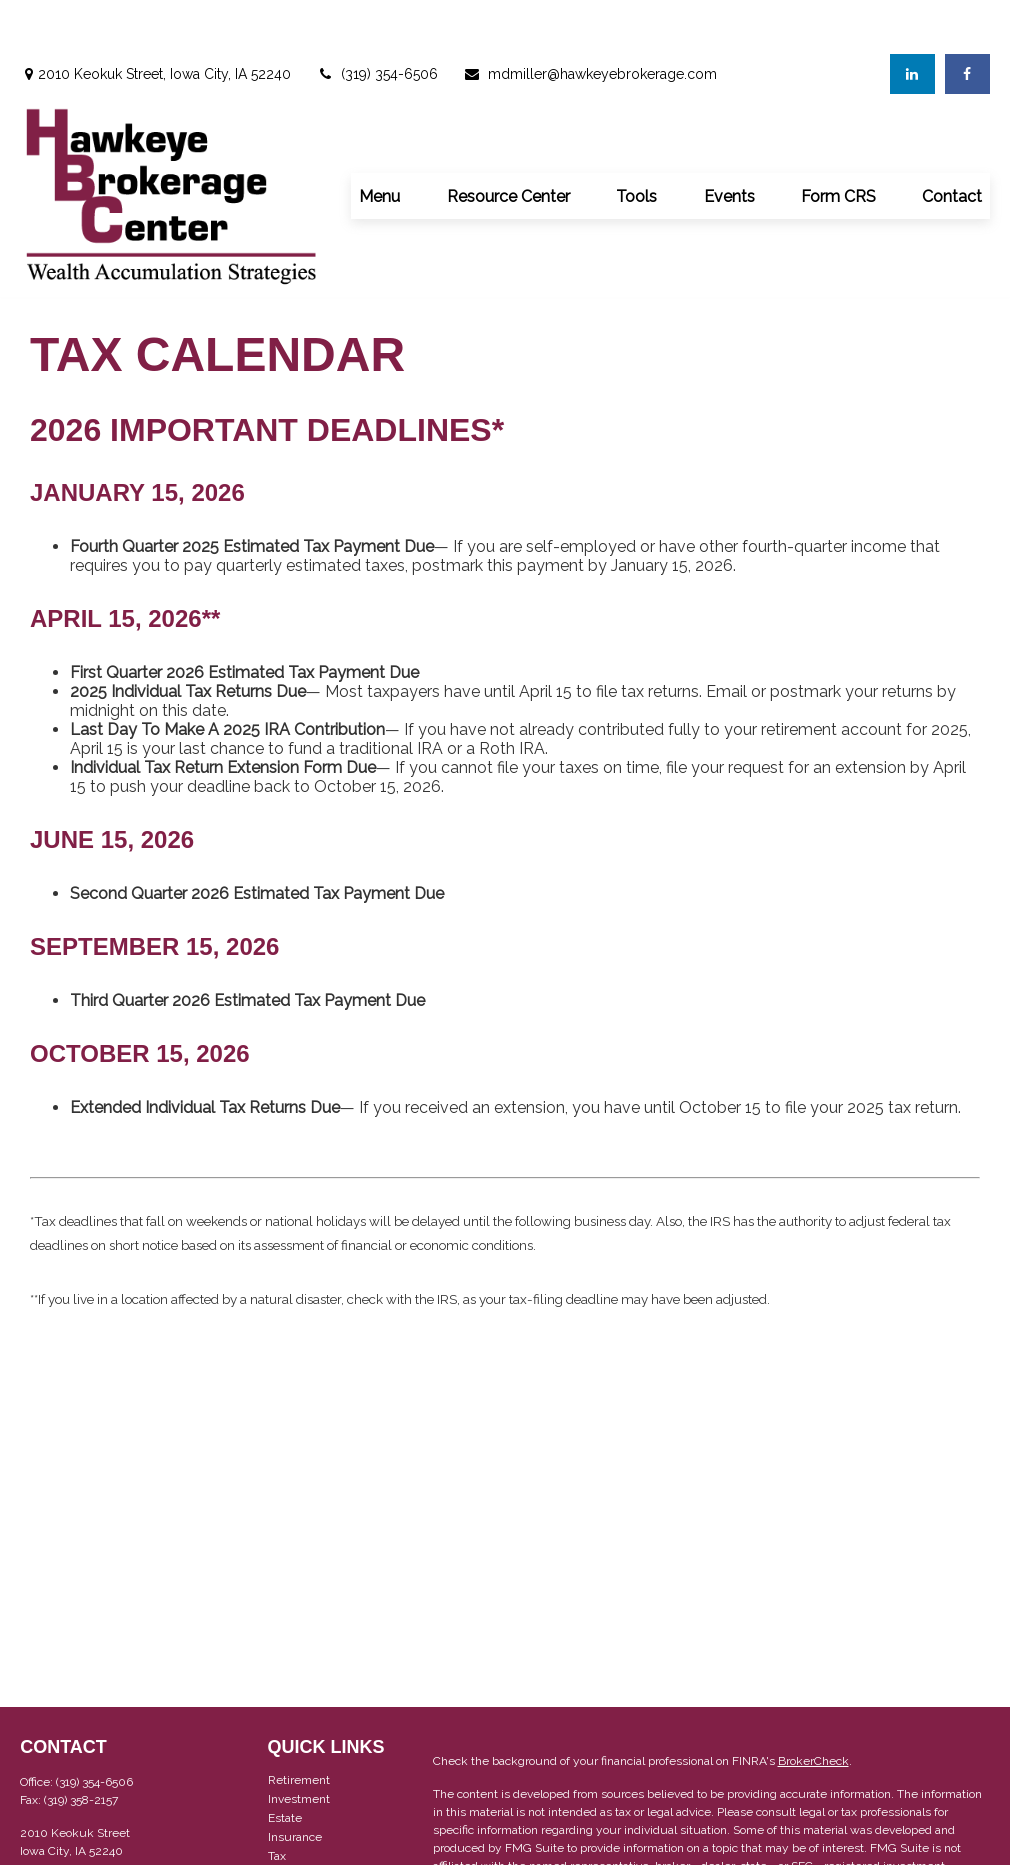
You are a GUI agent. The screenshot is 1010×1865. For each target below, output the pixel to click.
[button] (380, 141)
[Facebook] (967, 20)
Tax (277, 1802)
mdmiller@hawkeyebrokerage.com (590, 20)
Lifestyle (292, 1840)
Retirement (299, 1726)
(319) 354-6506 (377, 20)
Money (287, 1821)
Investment (299, 1745)
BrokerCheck (813, 1707)
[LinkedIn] (912, 20)
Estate (285, 1764)
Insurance (295, 1783)
